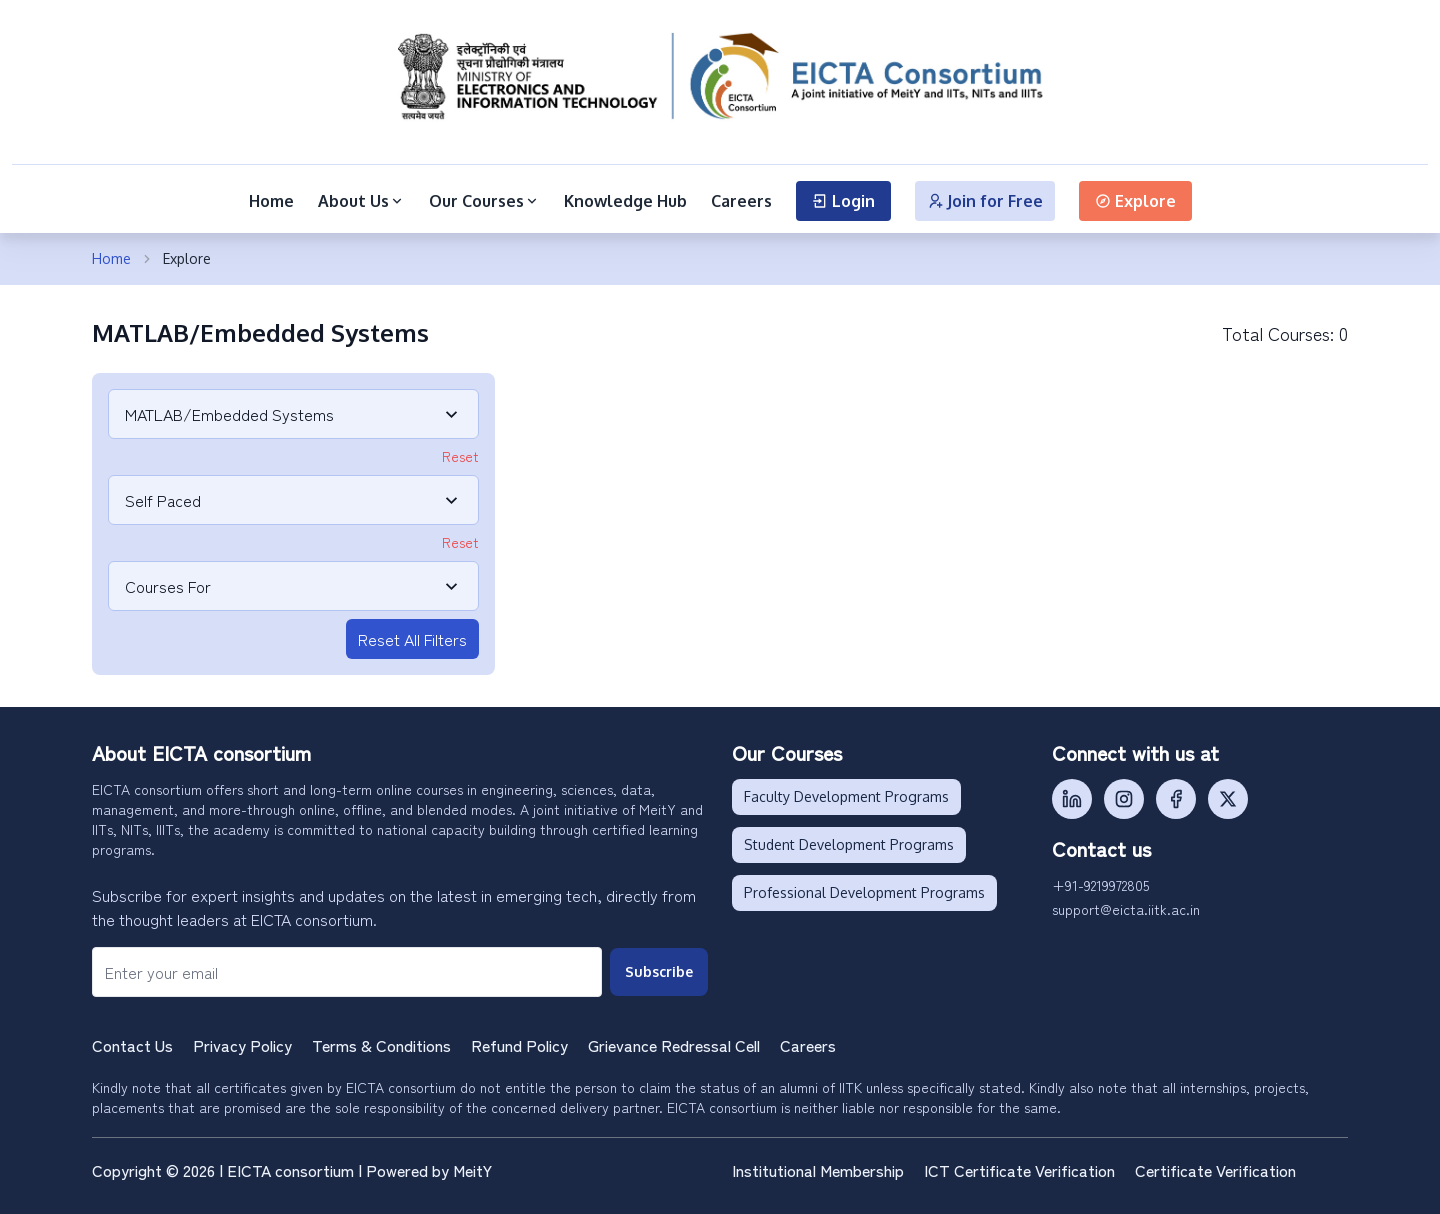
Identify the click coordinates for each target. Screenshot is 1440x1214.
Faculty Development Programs (846, 796)
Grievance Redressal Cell (674, 1045)
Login (843, 201)
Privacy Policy (242, 1045)
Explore (1135, 201)
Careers (741, 201)
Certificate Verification (1215, 1170)
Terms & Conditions (381, 1045)
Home (271, 201)
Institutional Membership (818, 1170)
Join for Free (985, 201)
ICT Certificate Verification (1019, 1170)
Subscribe (659, 971)
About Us (361, 201)
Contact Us (132, 1045)
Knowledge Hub (625, 201)
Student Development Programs (849, 844)
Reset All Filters (412, 639)
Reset (460, 456)
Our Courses (484, 201)
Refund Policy (519, 1045)
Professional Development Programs (864, 892)
